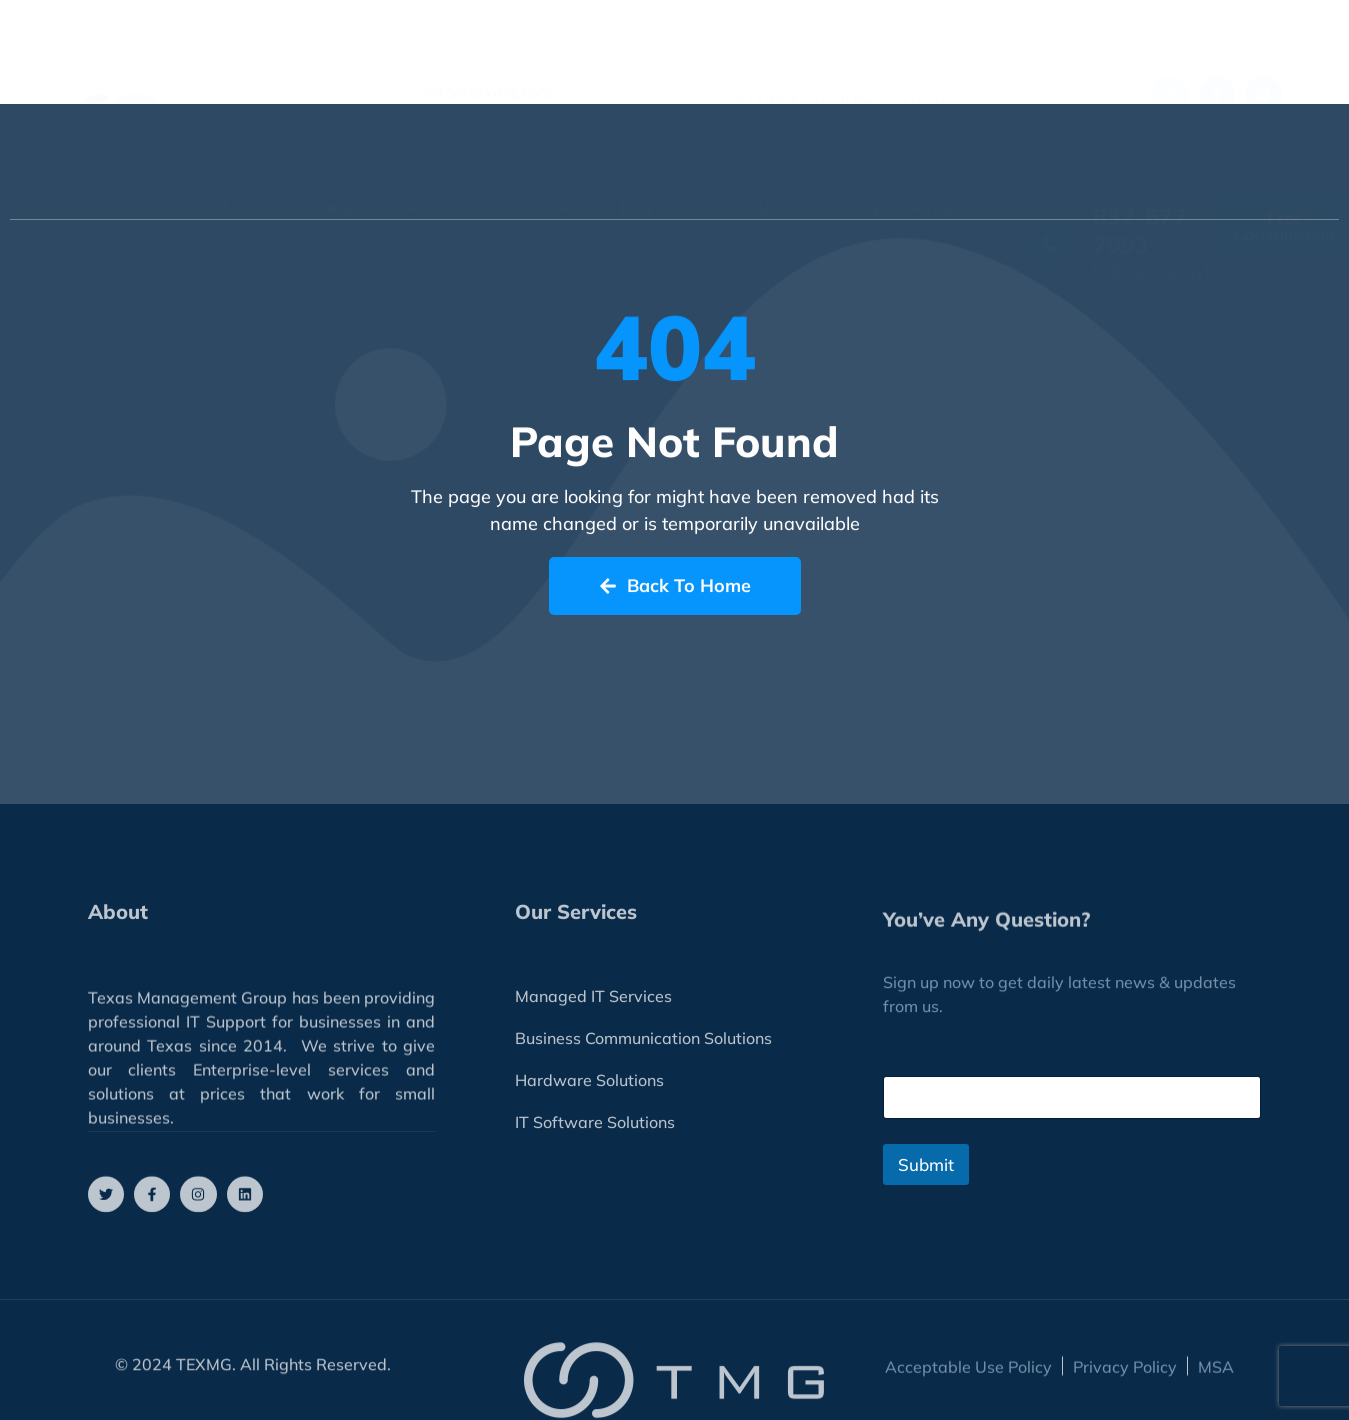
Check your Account (909, 164)
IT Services (520, 164)
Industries (373, 164)
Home (141, 164)
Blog (636, 164)
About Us (244, 164)
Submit (926, 1164)
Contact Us (739, 164)
